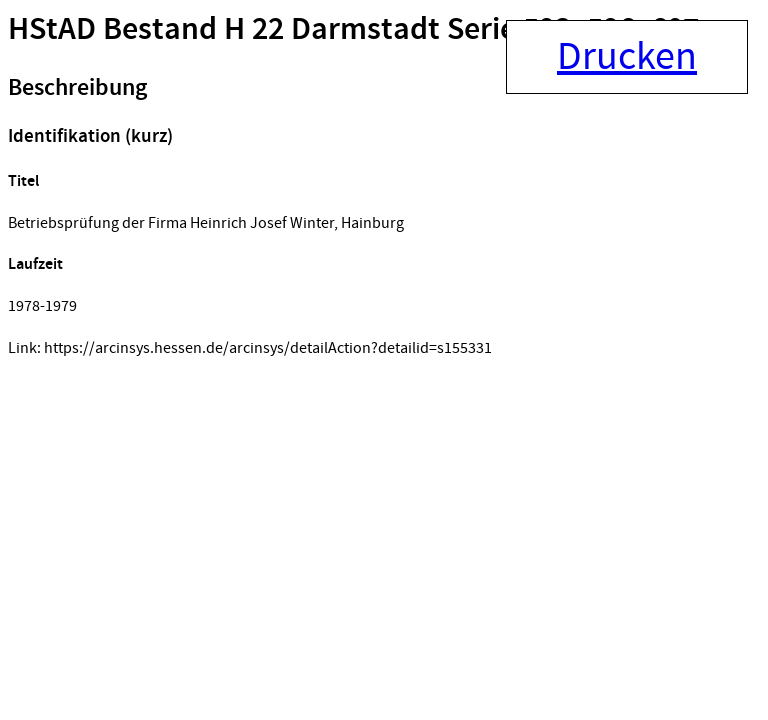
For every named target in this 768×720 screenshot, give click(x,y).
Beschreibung (77, 88)
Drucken (627, 57)
